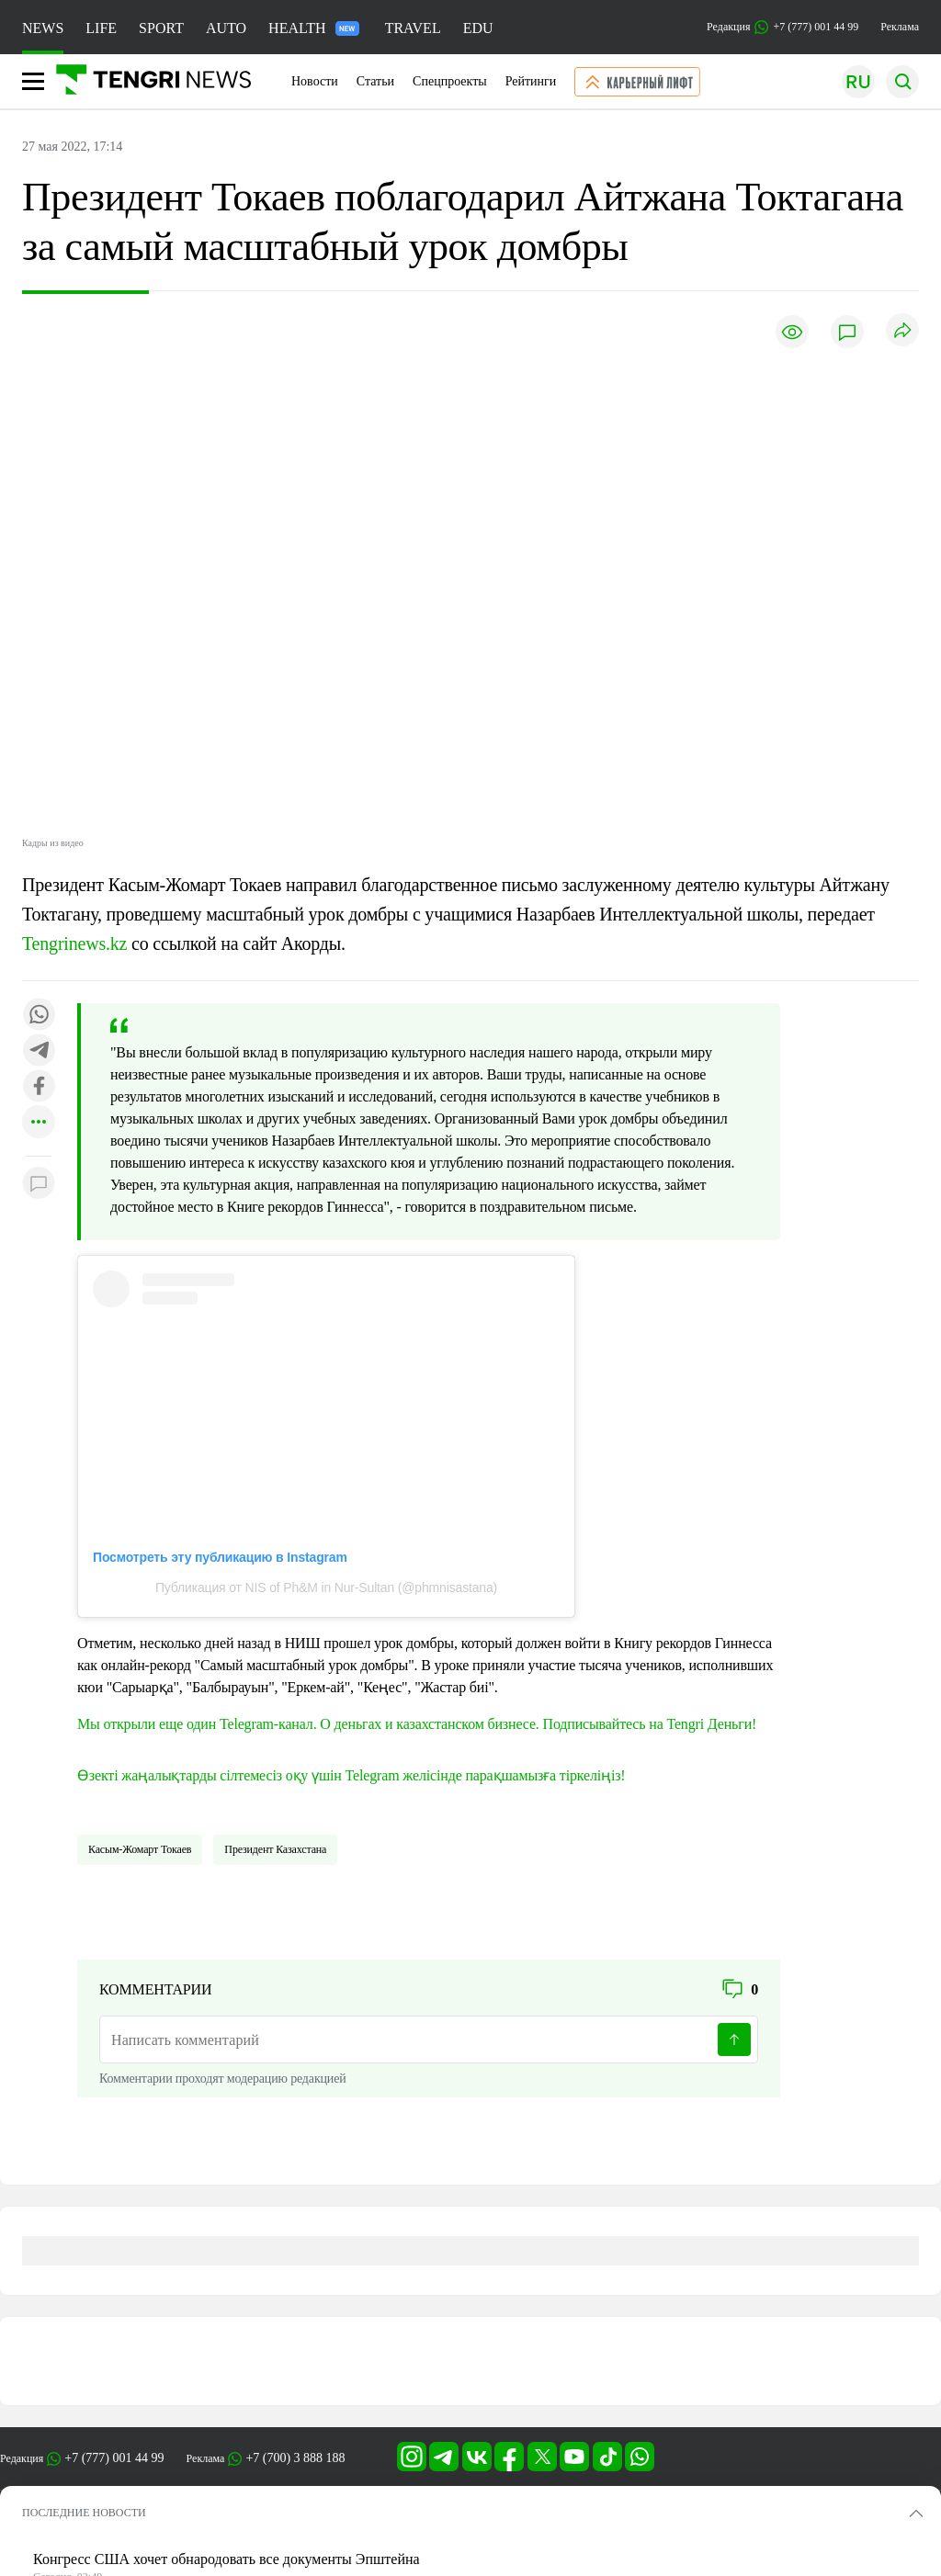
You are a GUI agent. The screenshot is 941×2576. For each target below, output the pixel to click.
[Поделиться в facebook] (38, 1087)
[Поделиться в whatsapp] (38, 1016)
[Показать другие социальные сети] (38, 1123)
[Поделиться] (902, 331)
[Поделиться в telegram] (38, 1051)
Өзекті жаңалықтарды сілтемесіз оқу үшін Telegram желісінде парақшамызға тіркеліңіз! (351, 1775)
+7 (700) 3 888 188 (295, 2458)
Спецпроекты (450, 81)
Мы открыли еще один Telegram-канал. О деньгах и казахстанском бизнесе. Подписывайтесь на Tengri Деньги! (416, 1724)
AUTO (226, 28)
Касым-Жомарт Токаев (139, 1849)
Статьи (375, 81)
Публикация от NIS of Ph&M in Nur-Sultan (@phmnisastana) (326, 1587)
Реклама (899, 26)
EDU (478, 28)
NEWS (42, 28)
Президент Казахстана (275, 1849)
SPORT (161, 28)
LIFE (101, 28)
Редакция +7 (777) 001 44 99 (782, 27)
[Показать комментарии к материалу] (38, 1184)
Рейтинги (531, 81)
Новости (314, 81)
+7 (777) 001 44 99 (114, 2458)
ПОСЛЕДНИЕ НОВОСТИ (84, 2512)
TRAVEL (413, 28)
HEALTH (313, 28)
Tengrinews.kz (74, 943)
